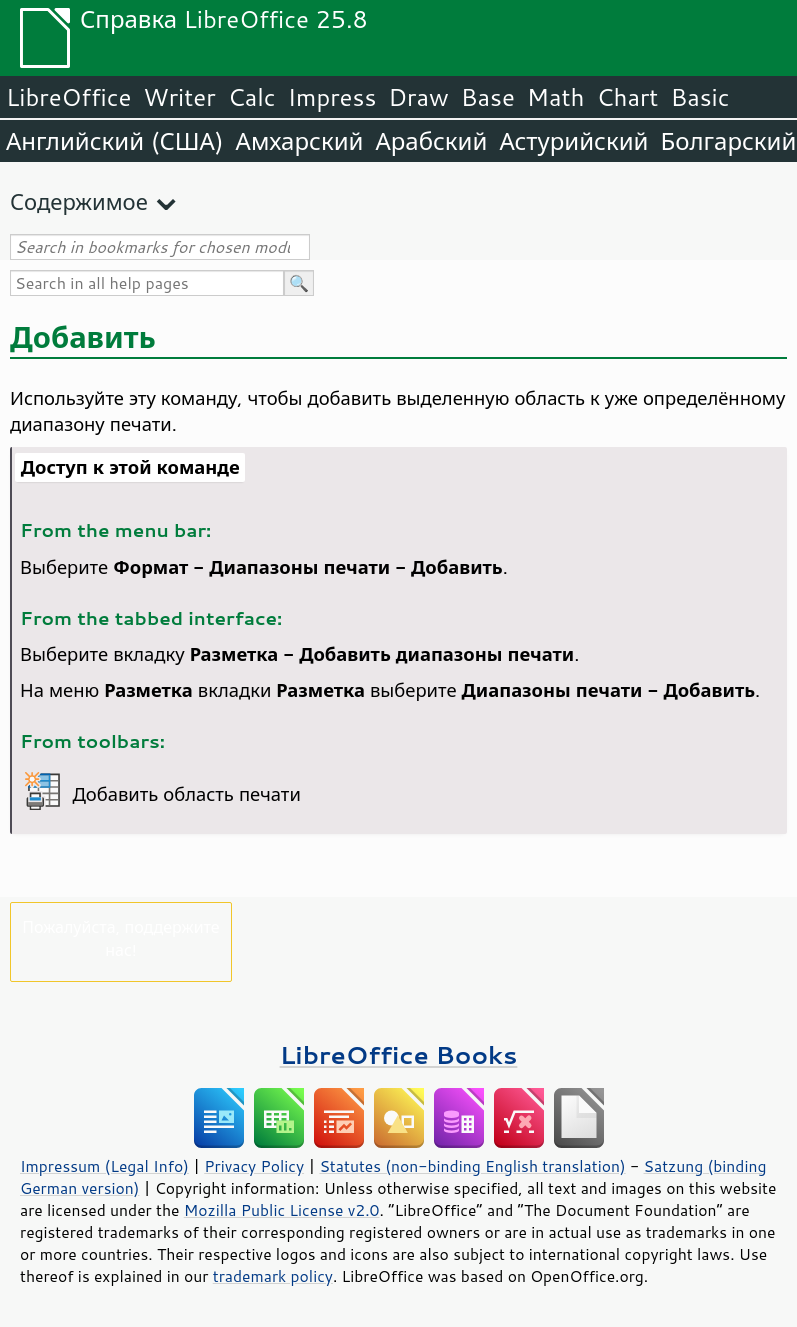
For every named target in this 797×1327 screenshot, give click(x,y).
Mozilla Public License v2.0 (282, 1210)
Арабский (431, 141)
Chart (627, 97)
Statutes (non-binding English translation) (472, 1166)
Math (556, 97)
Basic (699, 97)
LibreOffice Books (399, 1054)
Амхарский (300, 141)
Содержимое (79, 201)
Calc (252, 97)
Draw (418, 97)
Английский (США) (115, 141)
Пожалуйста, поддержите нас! (120, 938)
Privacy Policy (254, 1166)
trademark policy (273, 1276)
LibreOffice (68, 97)
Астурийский (573, 141)
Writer (179, 97)
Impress (332, 97)
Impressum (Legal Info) (104, 1166)
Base (488, 97)
